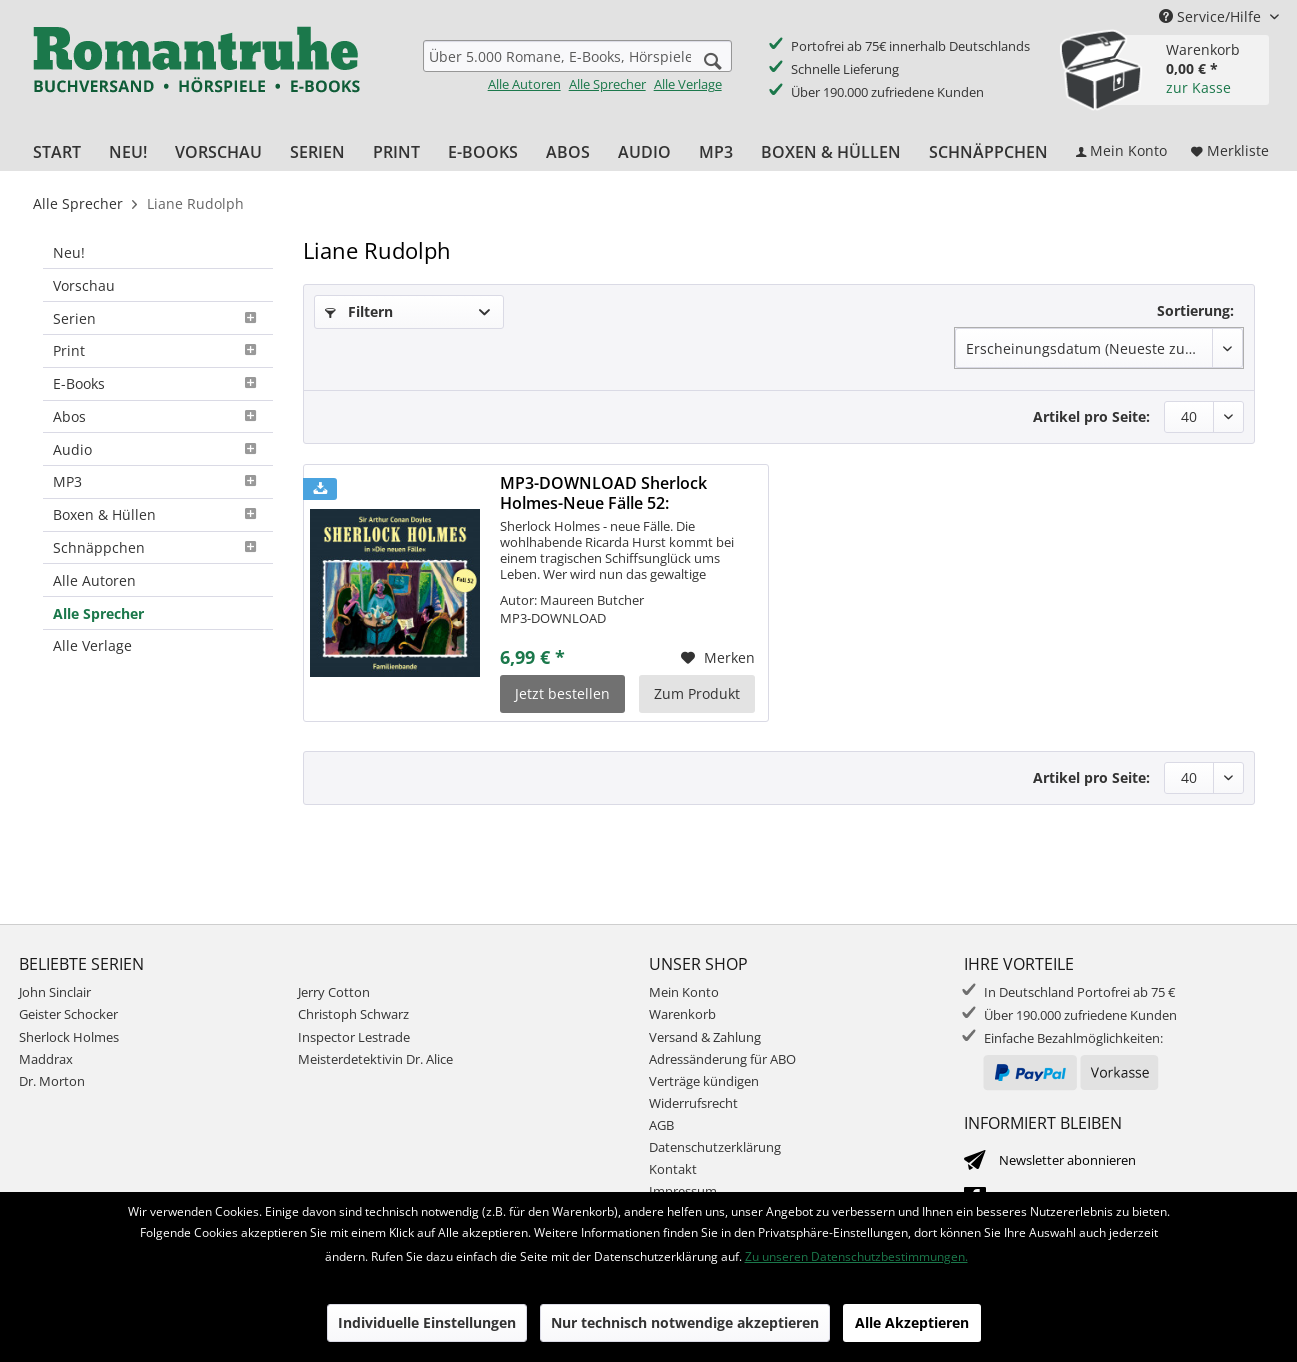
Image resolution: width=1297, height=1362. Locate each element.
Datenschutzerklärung (715, 1147)
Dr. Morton (52, 1081)
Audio (158, 449)
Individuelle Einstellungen (427, 1322)
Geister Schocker (68, 1014)
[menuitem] (577, 66)
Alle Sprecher (607, 84)
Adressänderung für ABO (722, 1059)
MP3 (158, 481)
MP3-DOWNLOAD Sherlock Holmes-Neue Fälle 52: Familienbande (603, 493)
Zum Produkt (697, 693)
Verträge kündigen (704, 1081)
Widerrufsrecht (693, 1103)
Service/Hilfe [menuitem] (1212, 16)
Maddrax (46, 1059)
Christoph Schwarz (353, 1014)
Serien (158, 318)
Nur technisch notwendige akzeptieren (685, 1322)
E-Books (158, 383)
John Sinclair (55, 992)
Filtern (359, 311)
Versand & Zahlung (705, 1037)
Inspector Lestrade (354, 1037)
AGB (661, 1125)
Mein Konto (684, 992)
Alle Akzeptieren (912, 1322)
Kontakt (673, 1169)
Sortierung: (1195, 310)
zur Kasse (1198, 87)
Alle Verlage (688, 84)
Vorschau (84, 285)
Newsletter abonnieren (1067, 1160)
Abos (158, 416)
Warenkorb (682, 1014)
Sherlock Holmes (69, 1037)
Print (158, 350)
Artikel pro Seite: (1091, 416)
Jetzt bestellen (562, 693)
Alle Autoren (524, 84)
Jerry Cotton (334, 992)
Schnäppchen (158, 547)
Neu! (69, 252)
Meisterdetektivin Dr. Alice (375, 1059)
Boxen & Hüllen (158, 514)
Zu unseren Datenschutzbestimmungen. (856, 1256)
